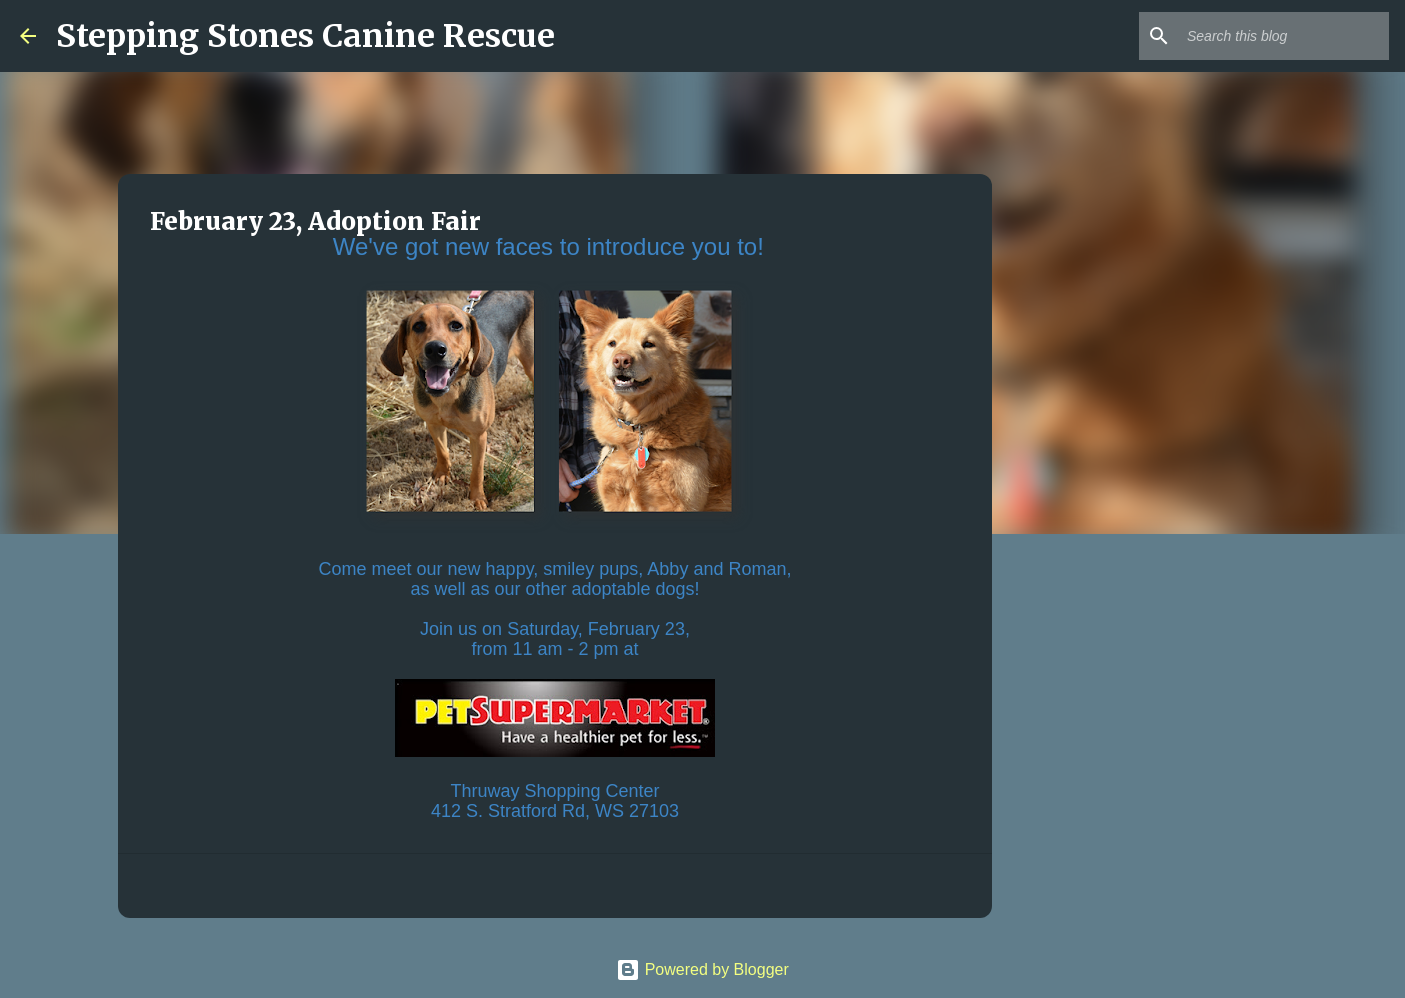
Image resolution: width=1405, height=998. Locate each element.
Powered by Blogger (702, 969)
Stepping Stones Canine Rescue (305, 36)
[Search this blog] (1284, 36)
